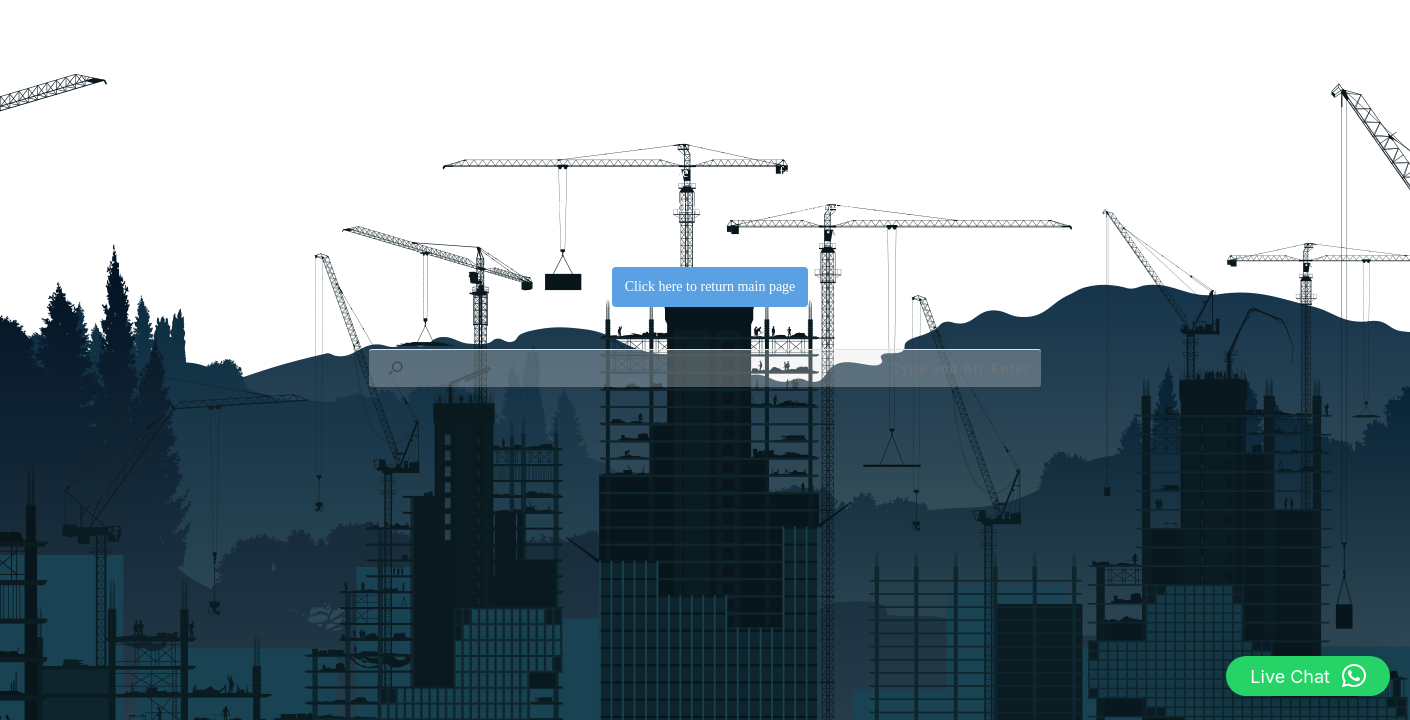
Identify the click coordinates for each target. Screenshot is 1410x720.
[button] (1308, 676)
